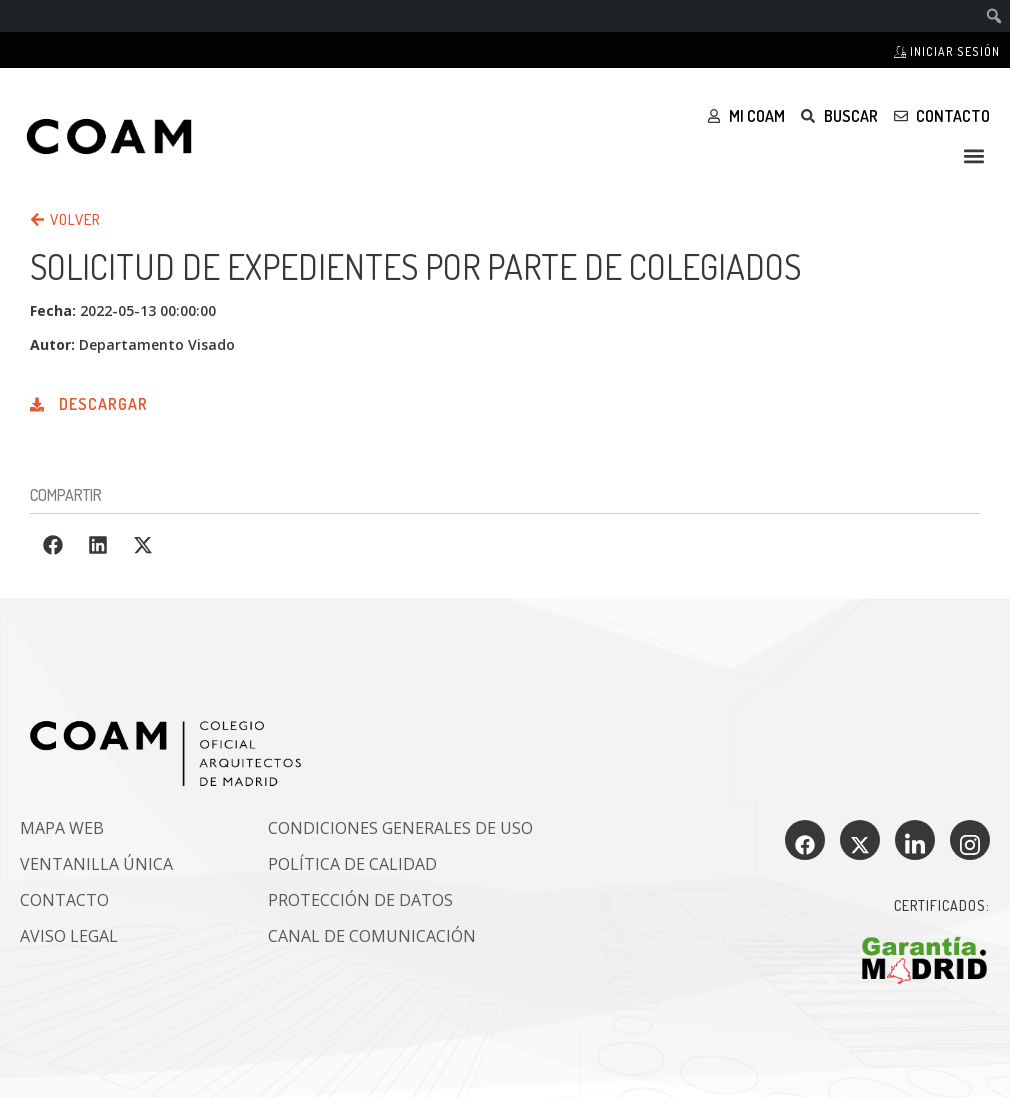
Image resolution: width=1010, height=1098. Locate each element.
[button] (973, 155)
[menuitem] (994, 16)
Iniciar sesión (947, 51)
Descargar (103, 404)
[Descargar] (37, 399)
